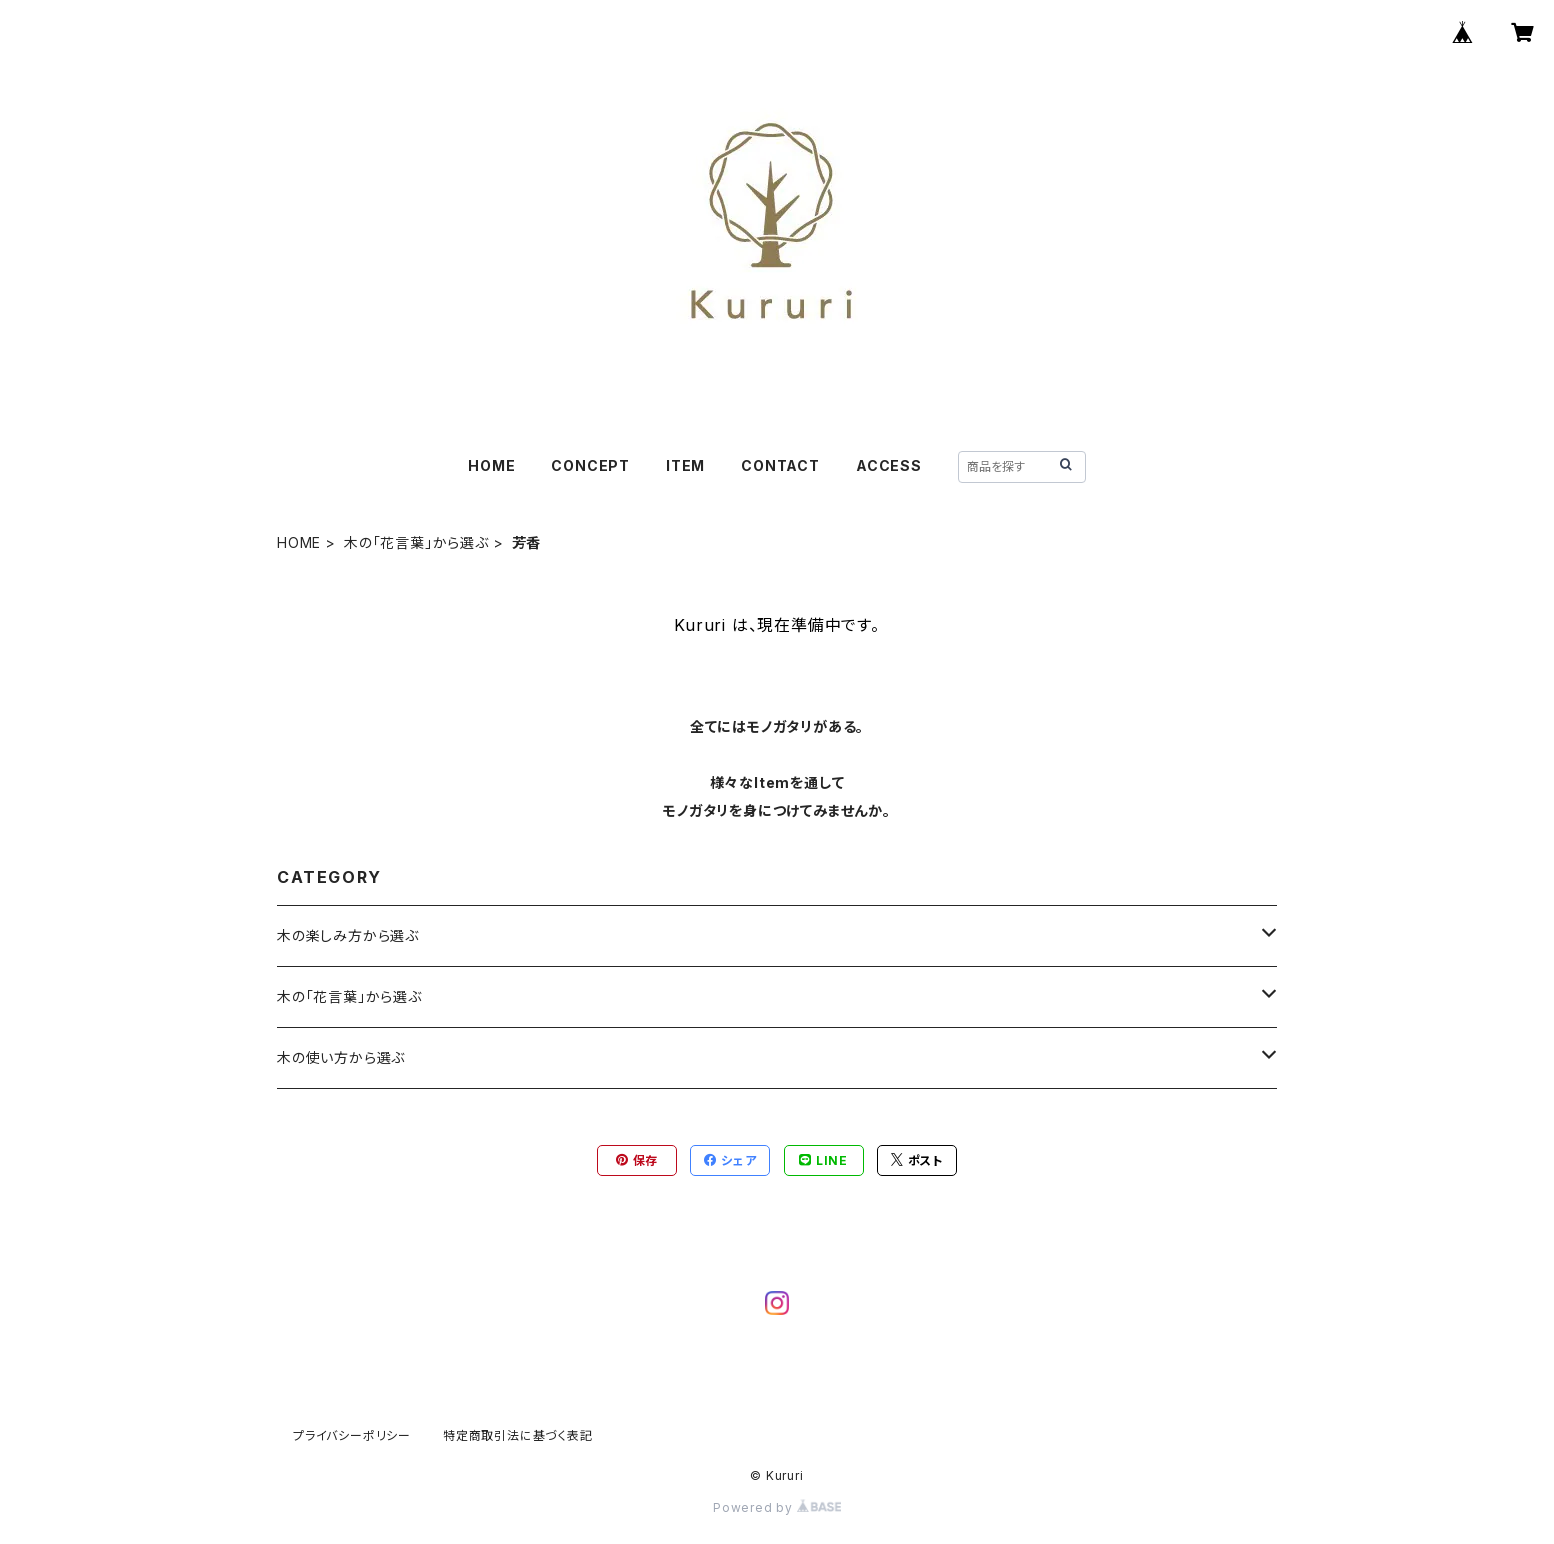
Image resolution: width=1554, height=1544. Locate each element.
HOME (491, 465)
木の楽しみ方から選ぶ (348, 935)
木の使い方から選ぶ (341, 1057)
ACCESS (889, 465)
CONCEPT (590, 465)
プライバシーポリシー (352, 1435)
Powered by (777, 1507)
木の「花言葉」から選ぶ (416, 542)
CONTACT (780, 465)
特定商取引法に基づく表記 (518, 1435)
